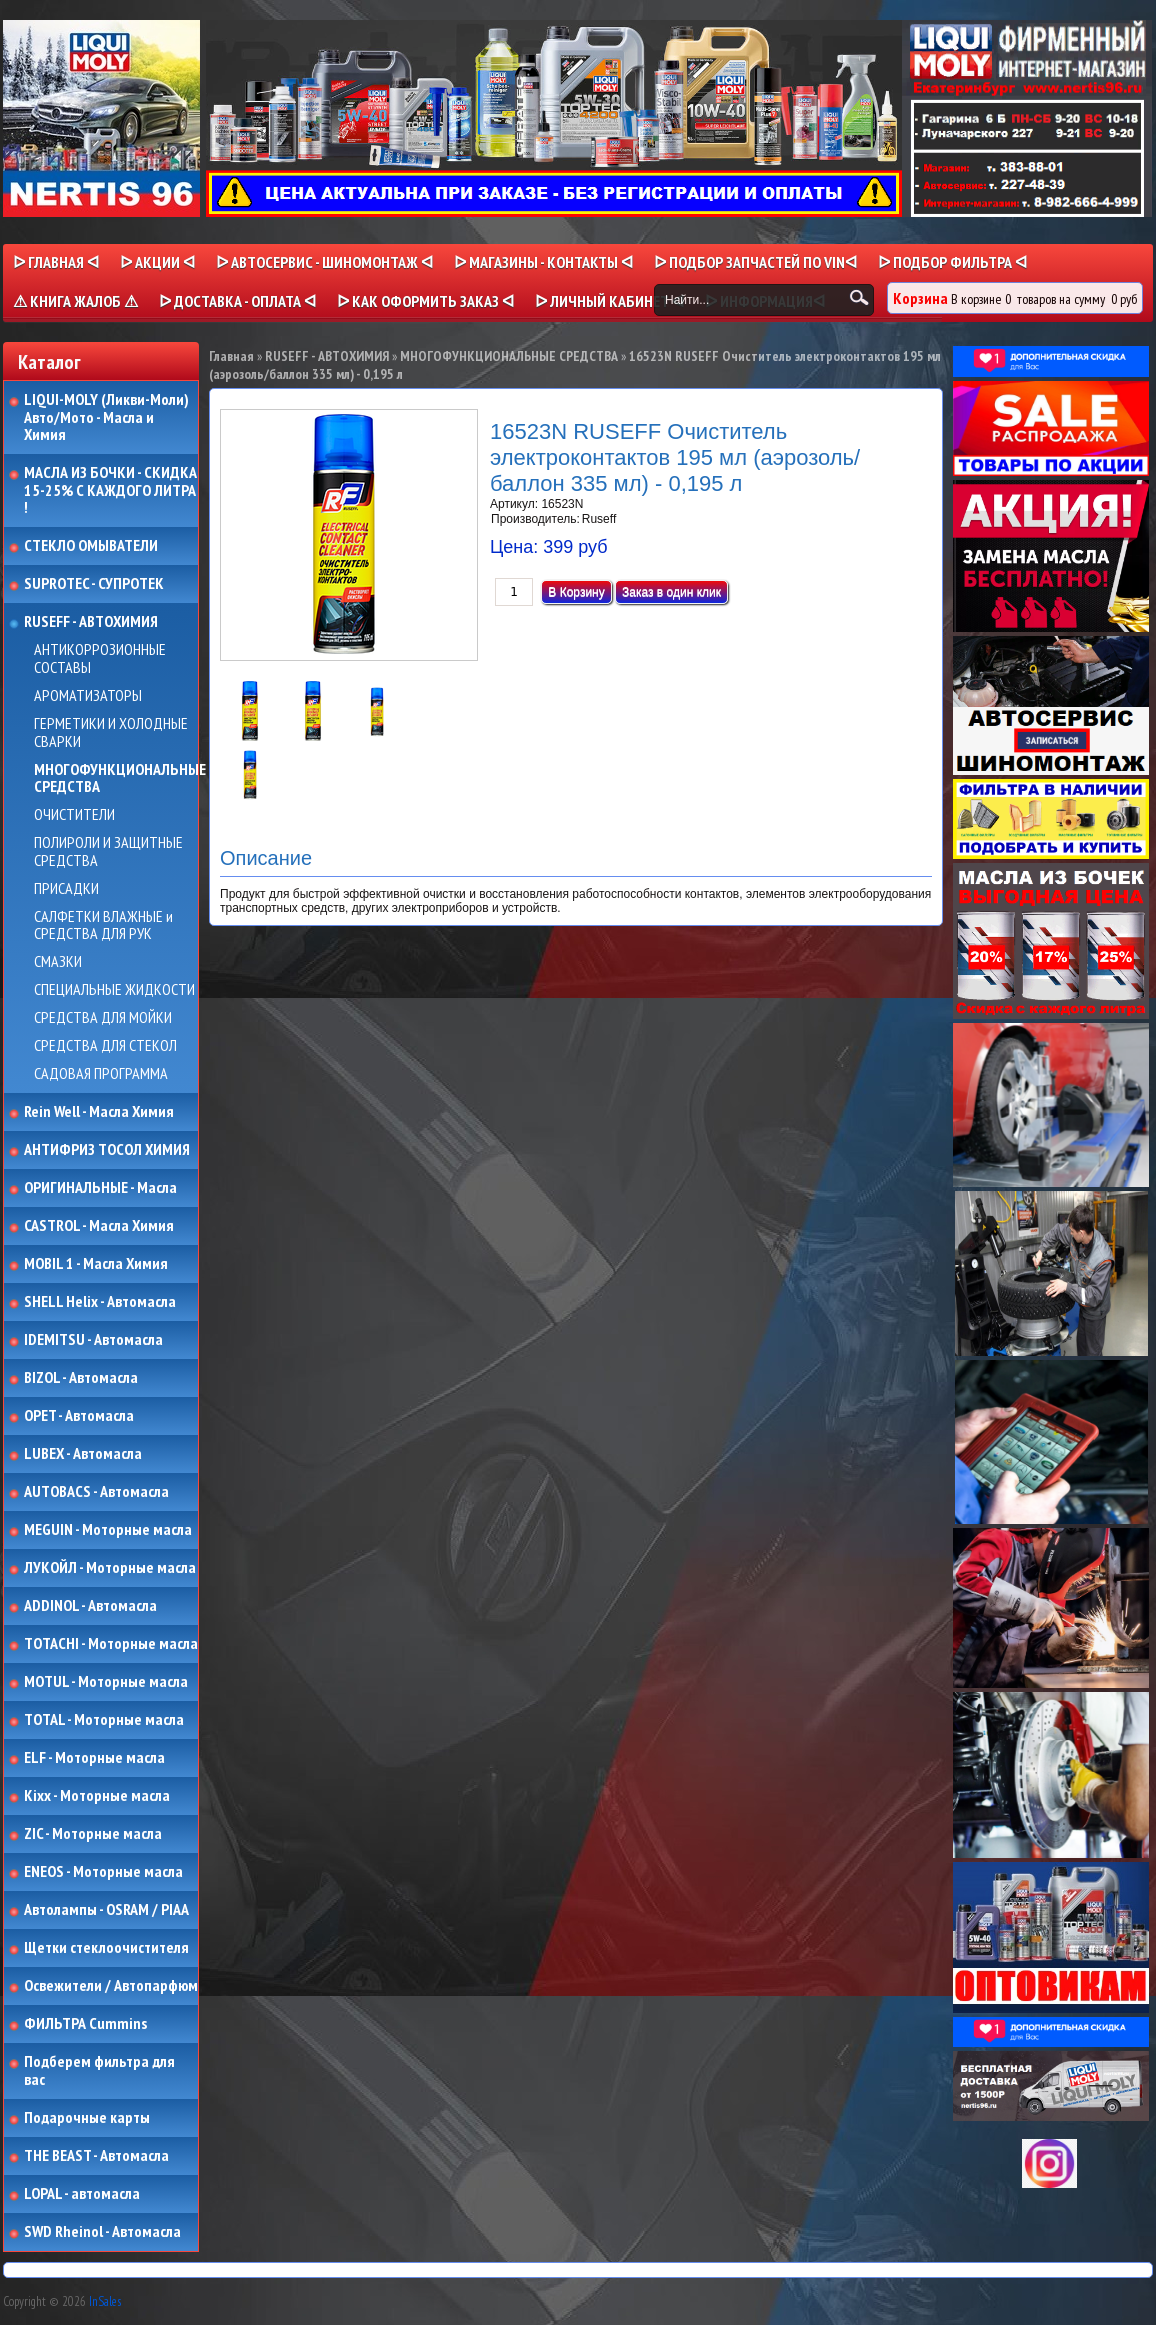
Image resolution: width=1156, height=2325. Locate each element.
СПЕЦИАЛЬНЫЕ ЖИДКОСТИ (114, 990)
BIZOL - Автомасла (81, 1378)
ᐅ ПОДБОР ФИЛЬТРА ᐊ (952, 262)
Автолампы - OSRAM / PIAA (106, 1910)
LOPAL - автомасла (82, 2194)
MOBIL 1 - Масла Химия (96, 1264)
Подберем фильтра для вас (99, 2070)
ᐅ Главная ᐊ (56, 262)
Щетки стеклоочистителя (106, 1948)
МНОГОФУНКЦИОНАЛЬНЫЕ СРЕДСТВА (120, 778)
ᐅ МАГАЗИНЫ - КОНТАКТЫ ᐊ (543, 262)
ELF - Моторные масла (94, 1758)
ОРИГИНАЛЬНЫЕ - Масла (100, 1188)
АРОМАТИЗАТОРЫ (88, 696)
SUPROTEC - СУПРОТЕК (94, 584)
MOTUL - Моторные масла (106, 1682)
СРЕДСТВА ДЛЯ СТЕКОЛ (105, 1046)
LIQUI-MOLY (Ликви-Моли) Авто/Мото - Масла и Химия (108, 417)
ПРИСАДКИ (66, 889)
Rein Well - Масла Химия (99, 1112)
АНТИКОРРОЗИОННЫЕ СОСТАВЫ (100, 658)
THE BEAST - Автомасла (96, 2156)
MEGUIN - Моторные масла (108, 1530)
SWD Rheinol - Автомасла (102, 2232)
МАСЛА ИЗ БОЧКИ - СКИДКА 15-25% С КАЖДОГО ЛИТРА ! (110, 490)
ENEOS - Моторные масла (103, 1872)
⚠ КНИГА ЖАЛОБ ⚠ (75, 301)
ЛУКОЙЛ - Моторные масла (110, 1568)
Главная (231, 356)
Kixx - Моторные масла (97, 1796)
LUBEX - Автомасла (83, 1454)
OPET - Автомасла (79, 1416)
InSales (105, 2301)
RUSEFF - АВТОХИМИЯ (91, 622)
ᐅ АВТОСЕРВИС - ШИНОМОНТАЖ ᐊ (324, 262)
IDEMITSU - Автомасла (93, 1340)
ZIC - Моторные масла (93, 1834)
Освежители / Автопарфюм (111, 1986)
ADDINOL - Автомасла (90, 1606)
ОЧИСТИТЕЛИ (74, 815)
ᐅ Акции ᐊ (157, 262)
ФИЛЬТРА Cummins (85, 2024)
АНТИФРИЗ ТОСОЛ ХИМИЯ (107, 1150)
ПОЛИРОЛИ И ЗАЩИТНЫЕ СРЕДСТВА (108, 851)
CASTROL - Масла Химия (99, 1226)
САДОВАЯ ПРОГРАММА (101, 1074)
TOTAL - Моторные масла (104, 1720)
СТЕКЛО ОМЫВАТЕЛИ (91, 546)
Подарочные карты (87, 2118)
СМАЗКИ (58, 962)
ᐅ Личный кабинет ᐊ (609, 301)
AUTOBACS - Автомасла (96, 1492)
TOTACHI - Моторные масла (111, 1644)
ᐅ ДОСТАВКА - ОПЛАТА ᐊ (237, 301)
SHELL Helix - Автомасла (100, 1302)
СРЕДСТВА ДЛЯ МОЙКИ (103, 1018)
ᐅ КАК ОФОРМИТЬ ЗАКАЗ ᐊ (425, 301)
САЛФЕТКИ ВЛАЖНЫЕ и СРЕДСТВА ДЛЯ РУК (103, 925)
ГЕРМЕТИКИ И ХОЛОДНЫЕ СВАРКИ (111, 732)
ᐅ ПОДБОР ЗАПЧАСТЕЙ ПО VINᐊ (755, 262)
